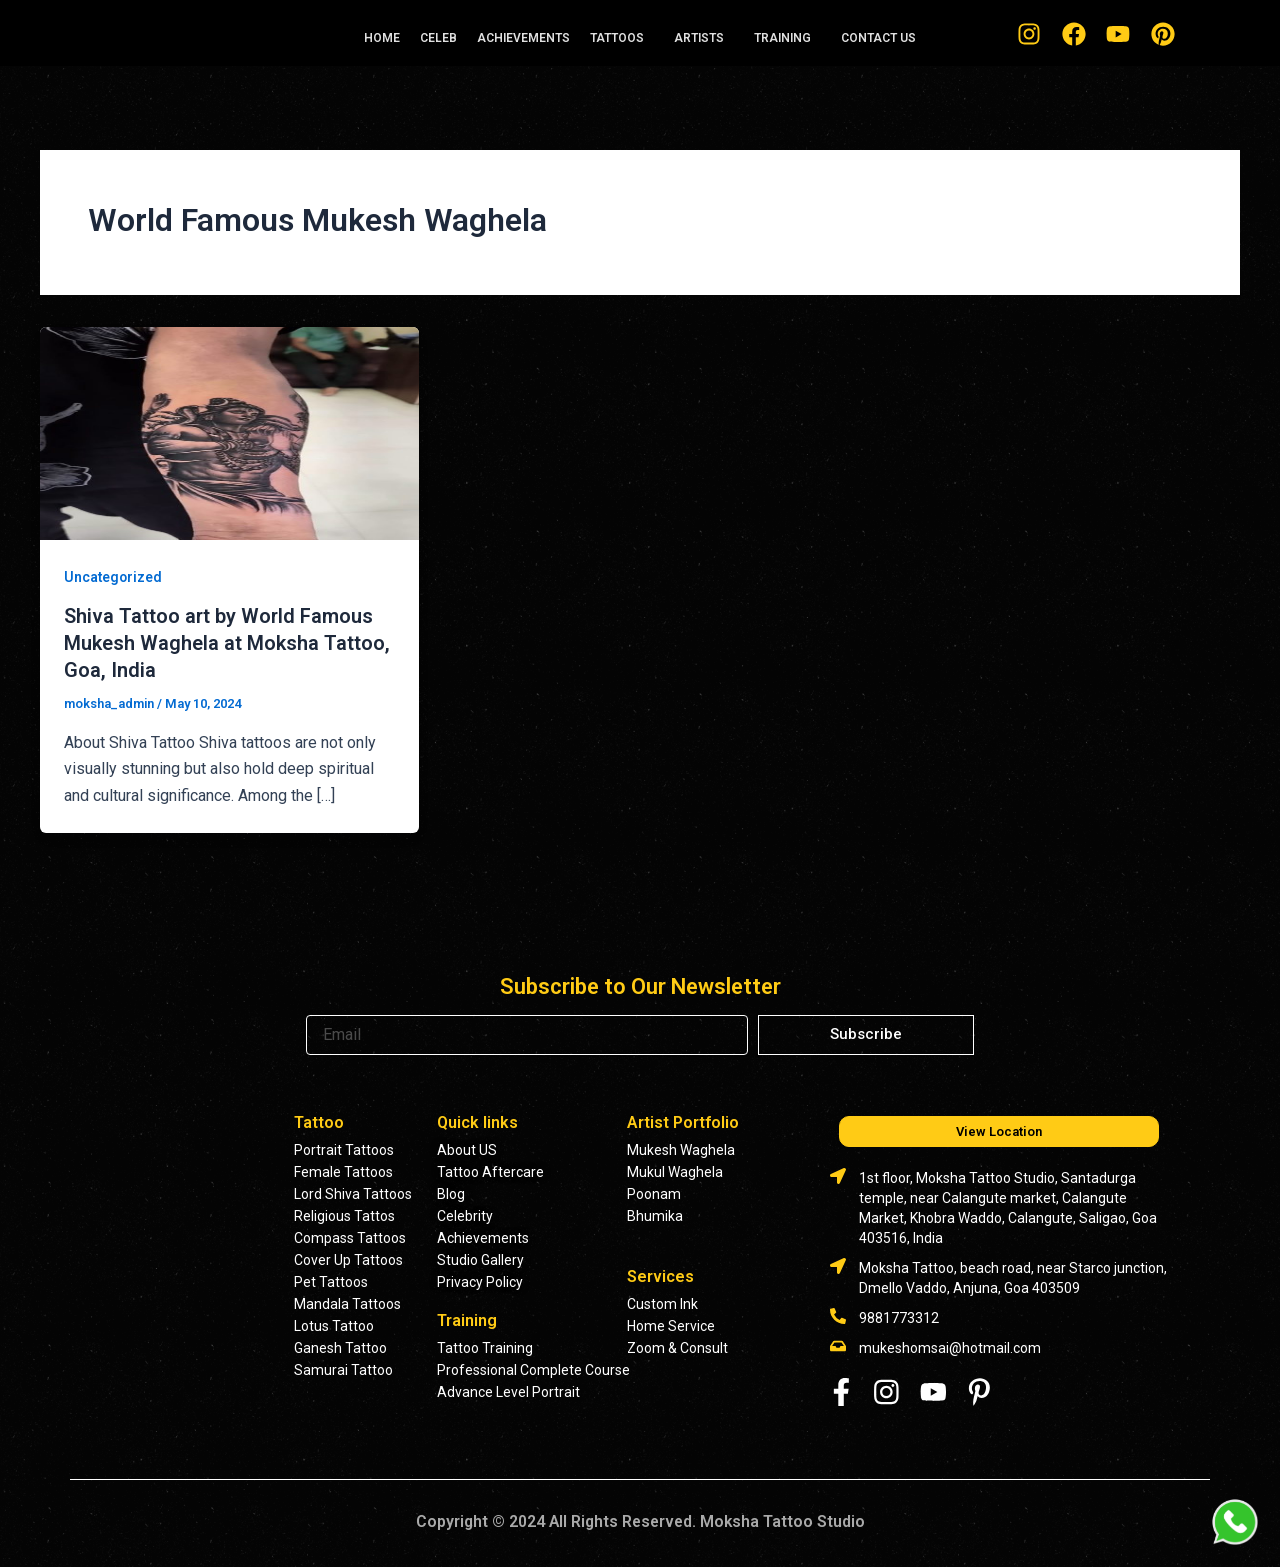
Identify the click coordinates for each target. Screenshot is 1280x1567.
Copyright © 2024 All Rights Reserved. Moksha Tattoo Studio (640, 1519)
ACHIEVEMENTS (523, 38)
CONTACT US (878, 38)
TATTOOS (617, 38)
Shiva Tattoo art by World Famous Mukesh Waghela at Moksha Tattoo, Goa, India (227, 642)
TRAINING (782, 38)
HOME (382, 38)
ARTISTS (699, 38)
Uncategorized (114, 577)
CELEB (438, 38)
